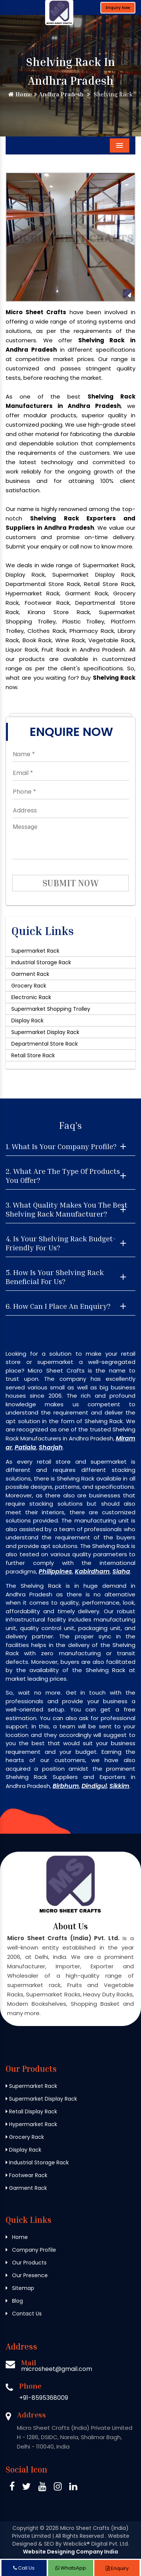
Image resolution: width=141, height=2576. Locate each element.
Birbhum (66, 1786)
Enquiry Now (118, 7)
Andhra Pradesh (58, 94)
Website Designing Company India (70, 2551)
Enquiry (117, 2568)
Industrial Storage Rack (41, 962)
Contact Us (24, 2313)
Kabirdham (92, 1571)
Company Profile (31, 2250)
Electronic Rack (31, 997)
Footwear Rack (26, 2175)
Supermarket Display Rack (45, 1032)
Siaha (121, 1571)
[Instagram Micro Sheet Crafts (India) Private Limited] (58, 2487)
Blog (14, 2301)
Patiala (25, 1447)
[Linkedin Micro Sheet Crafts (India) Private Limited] (73, 2487)
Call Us (24, 2568)
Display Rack (27, 1020)
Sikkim (119, 1786)
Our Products (26, 2262)
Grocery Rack (28, 985)
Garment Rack (30, 974)
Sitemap (20, 2288)
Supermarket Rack (35, 951)
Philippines (55, 1571)
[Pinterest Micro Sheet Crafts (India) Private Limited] (42, 2487)
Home (20, 94)
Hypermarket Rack (31, 2124)
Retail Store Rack (33, 1055)
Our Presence (27, 2275)
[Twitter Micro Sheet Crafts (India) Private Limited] (26, 2487)
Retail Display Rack (31, 2111)
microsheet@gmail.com (56, 2369)
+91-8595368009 (43, 2397)
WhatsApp (70, 2568)
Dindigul (94, 1786)
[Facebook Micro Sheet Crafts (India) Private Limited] (12, 2487)
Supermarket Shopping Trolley (50, 1009)
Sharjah (51, 1447)
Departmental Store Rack (44, 1043)
